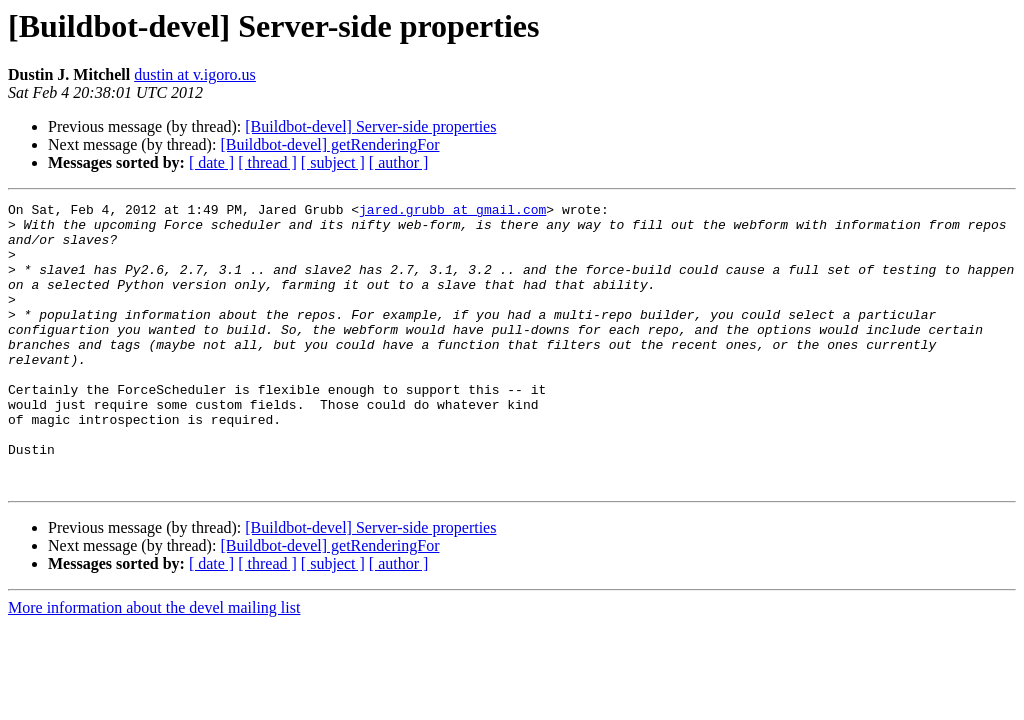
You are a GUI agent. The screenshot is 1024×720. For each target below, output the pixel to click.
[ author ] (399, 162)
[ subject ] (333, 162)
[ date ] (211, 162)
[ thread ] (267, 162)
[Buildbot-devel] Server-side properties (370, 126)
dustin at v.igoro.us (195, 74)
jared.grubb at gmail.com (452, 212)
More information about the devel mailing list (154, 664)
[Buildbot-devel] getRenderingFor (329, 144)
